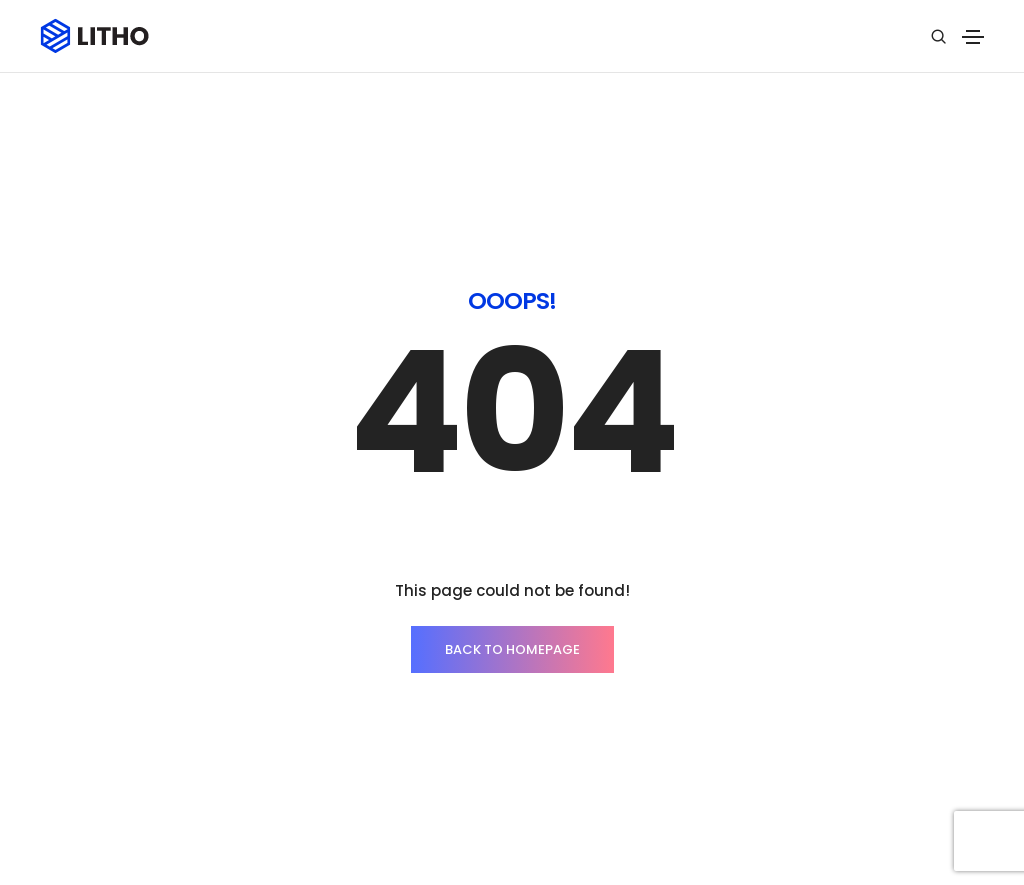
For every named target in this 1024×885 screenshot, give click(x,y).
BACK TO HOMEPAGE (512, 566)
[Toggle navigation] (973, 37)
